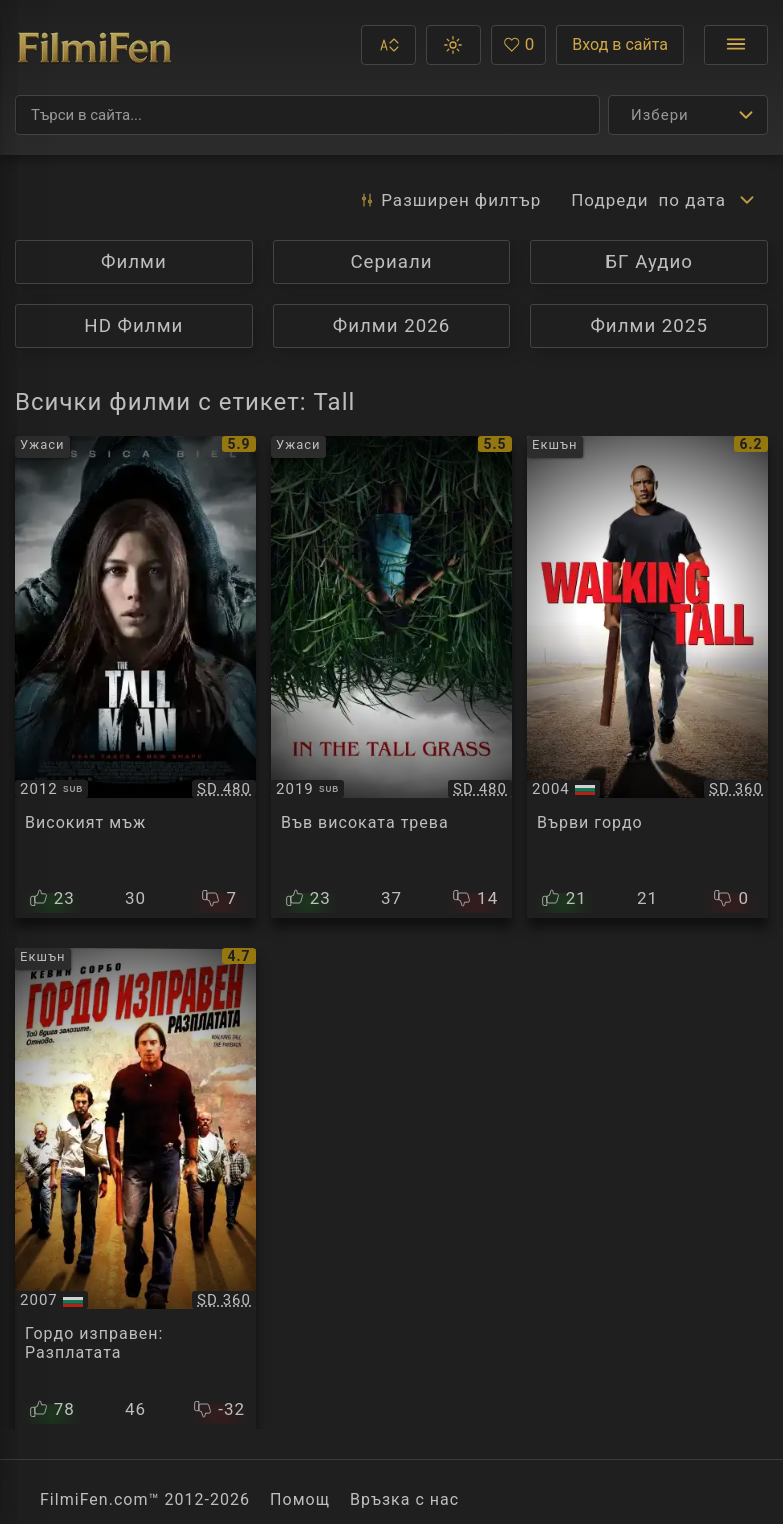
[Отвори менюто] (736, 45)
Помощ (300, 1499)
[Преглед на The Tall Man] (135, 677)
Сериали (391, 262)
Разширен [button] (449, 200)
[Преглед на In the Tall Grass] (391, 677)
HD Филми (133, 326)
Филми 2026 (392, 326)
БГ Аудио (649, 262)
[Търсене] (307, 115)
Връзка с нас (404, 1499)
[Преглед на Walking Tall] (647, 677)
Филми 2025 (649, 326)
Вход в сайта (620, 44)
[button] (388, 45)
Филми (134, 262)
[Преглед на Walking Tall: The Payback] (135, 1189)
